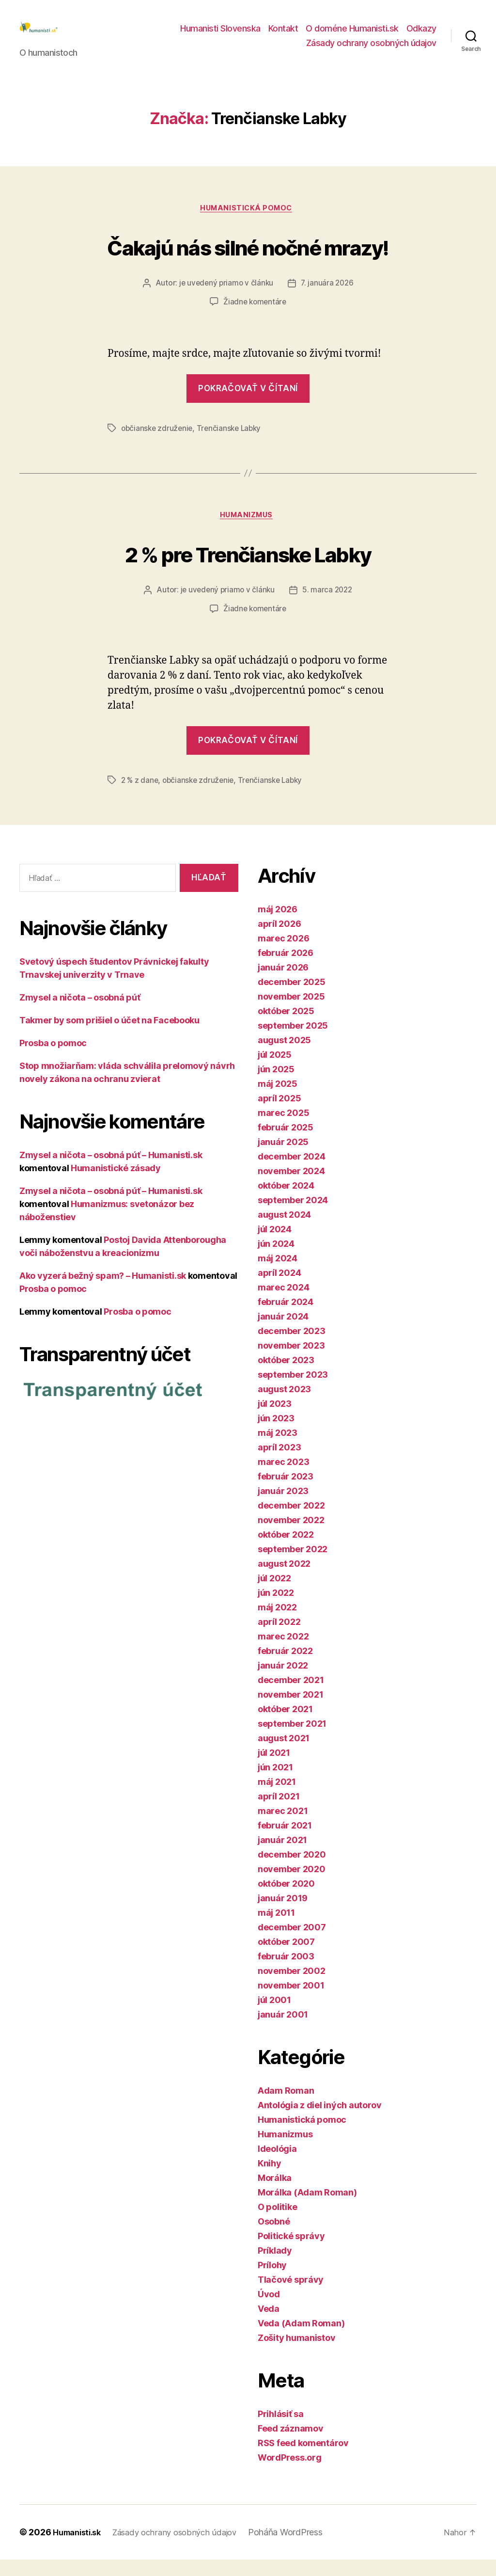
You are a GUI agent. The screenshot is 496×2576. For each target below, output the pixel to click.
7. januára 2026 (328, 299)
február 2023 (285, 1493)
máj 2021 (277, 1798)
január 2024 (283, 1333)
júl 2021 (274, 1769)
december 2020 (292, 1871)
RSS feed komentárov (303, 2459)
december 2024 (292, 1173)
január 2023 (283, 1507)
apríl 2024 (279, 1289)
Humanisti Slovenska (220, 36)
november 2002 (292, 1987)
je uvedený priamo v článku (225, 299)
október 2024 (286, 1202)
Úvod (269, 2311)
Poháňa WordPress (300, 2549)
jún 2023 (276, 1435)
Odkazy (421, 36)
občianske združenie (158, 444)
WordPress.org (290, 2474)
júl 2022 (274, 1595)
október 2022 (286, 1551)
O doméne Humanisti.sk (352, 36)
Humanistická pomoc (248, 224)
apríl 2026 (279, 940)
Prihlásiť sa (281, 2430)
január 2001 (283, 2031)
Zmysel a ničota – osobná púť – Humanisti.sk (110, 1172)
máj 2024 (277, 1275)
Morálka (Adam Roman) (307, 2209)
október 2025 (286, 1027)
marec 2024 (283, 1304)
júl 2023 (275, 1420)
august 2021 (284, 1754)
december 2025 (292, 998)
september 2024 (293, 1216)
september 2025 (293, 1042)
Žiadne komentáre (255, 318)
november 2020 (292, 1885)
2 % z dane (140, 797)
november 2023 (291, 1362)
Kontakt (283, 36)
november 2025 (291, 1013)
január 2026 (283, 984)
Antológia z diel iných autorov (320, 2121)
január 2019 (283, 1914)
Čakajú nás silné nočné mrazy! (248, 261)
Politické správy (291, 2252)
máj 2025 (277, 1100)
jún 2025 (276, 1086)
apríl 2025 (279, 1115)
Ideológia (277, 2165)
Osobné (274, 2238)
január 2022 (283, 1682)
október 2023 (286, 1376)
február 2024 (285, 1318)
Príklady (275, 2267)
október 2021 (285, 1725)
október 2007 (286, 1958)
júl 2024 (275, 1245)
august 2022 (284, 1580)
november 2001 (291, 2002)
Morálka (275, 2194)
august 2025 (284, 1056)
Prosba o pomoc (53, 1060)
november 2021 (291, 1711)
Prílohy (272, 2281)
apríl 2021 (278, 1813)
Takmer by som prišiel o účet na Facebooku (109, 1037)
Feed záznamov (291, 2445)
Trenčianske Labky (232, 444)
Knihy (269, 2180)
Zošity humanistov (296, 2354)
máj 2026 (277, 926)
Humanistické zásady (116, 1185)
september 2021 (292, 1740)
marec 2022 (283, 1653)
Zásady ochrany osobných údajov (371, 50)
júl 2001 (274, 2016)
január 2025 (283, 1158)
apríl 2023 (279, 1464)
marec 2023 (283, 1478)
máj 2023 (277, 1449)
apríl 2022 (279, 1638)
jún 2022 (276, 1609)
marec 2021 (283, 1827)
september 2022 (292, 1565)
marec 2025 (283, 1129)
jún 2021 (275, 1784)
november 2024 (291, 1187)
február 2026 (285, 969)
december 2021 (291, 1696)
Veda (268, 2325)
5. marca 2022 (329, 608)
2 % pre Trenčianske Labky (248, 569)
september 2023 (293, 1391)
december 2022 (291, 1522)
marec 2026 (283, 955)
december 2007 (292, 1944)
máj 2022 (277, 1624)
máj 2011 (276, 1929)
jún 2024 (276, 1260)
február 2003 (286, 1973)
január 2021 (282, 1856)
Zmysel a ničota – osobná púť (79, 1014)
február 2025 (285, 1144)
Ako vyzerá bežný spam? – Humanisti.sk (102, 1293)
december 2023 (292, 1347)
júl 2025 (275, 1071)
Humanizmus (248, 532)
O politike (277, 2223)
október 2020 (286, 1900)
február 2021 (285, 1842)
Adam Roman (286, 2107)
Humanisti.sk (80, 2549)
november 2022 (291, 1536)
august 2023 (284, 1405)
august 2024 (284, 1231)
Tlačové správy (291, 2296)
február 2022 (285, 1667)
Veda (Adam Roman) (301, 2340)
